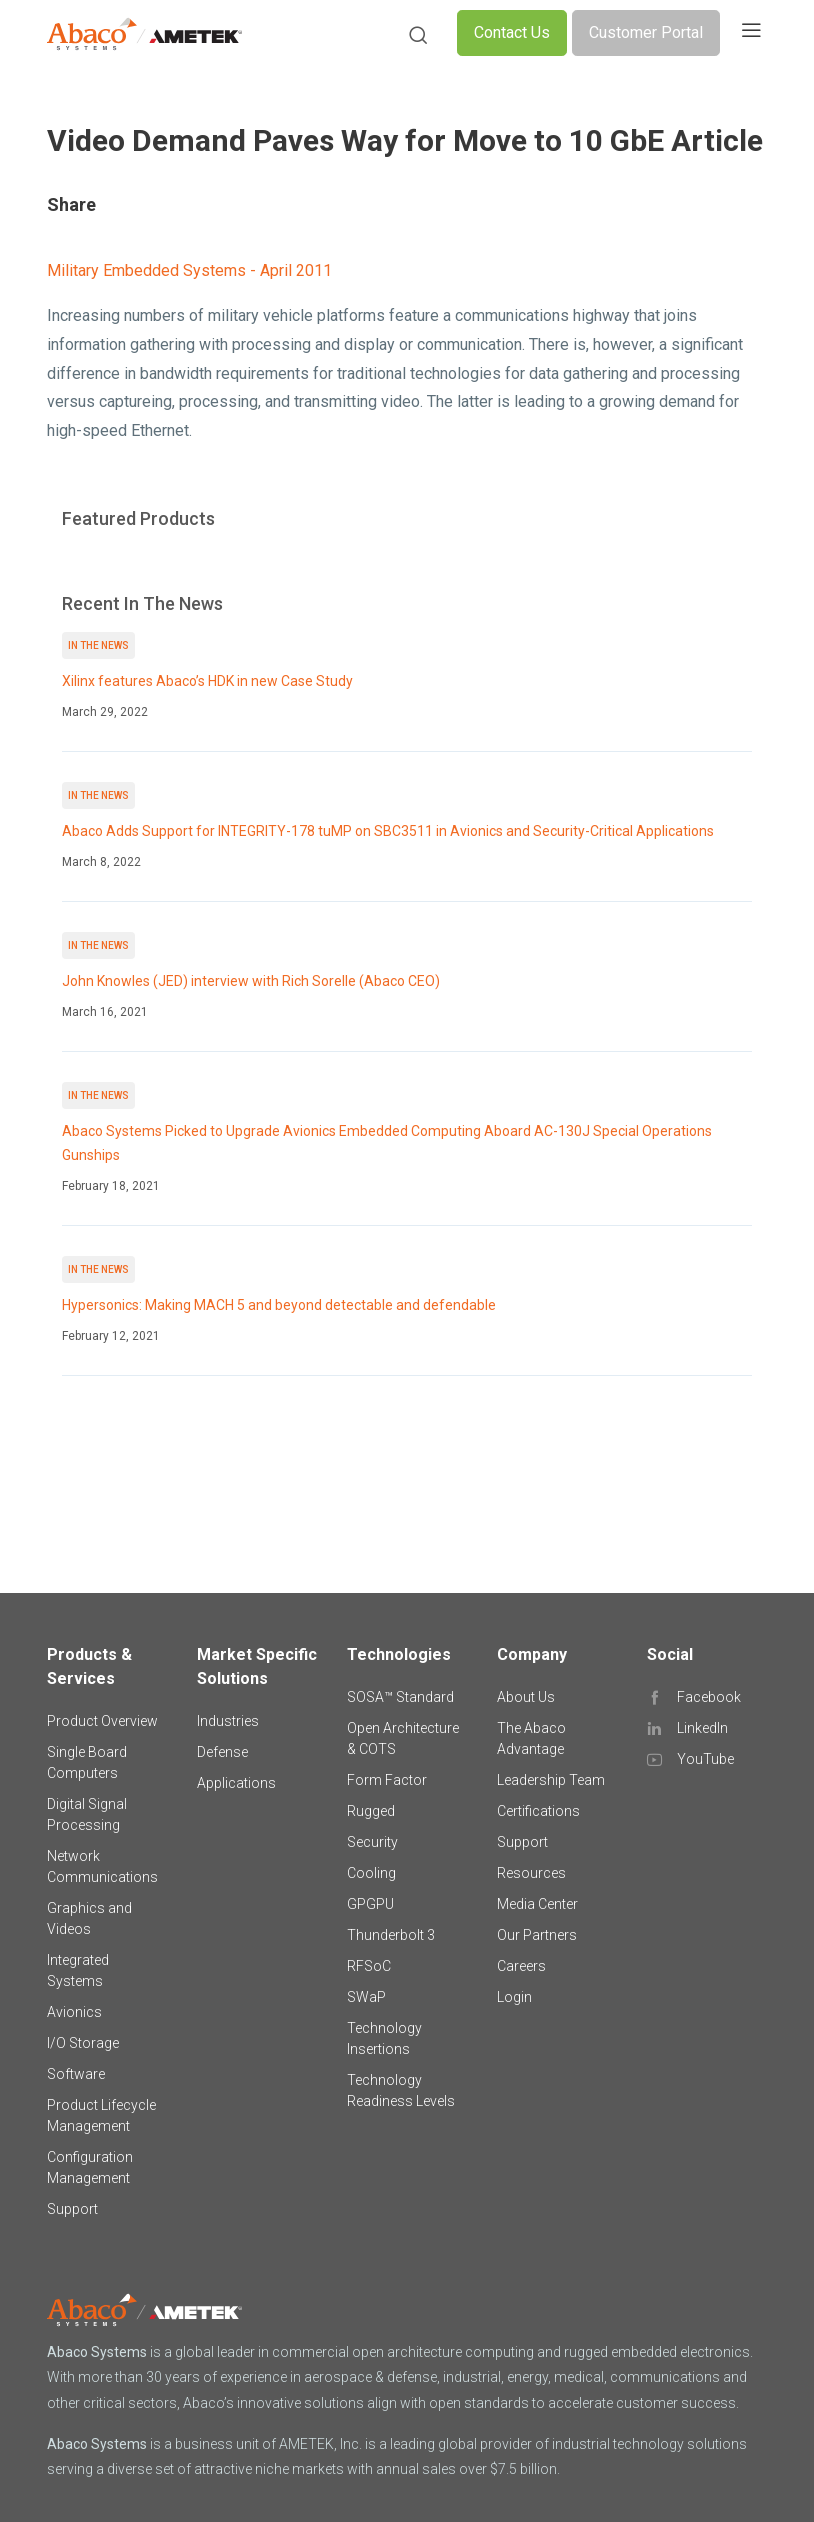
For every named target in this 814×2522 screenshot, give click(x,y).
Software (76, 2074)
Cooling (371, 1873)
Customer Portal (646, 32)
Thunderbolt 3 (391, 1935)
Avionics (74, 2012)
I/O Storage (83, 2043)
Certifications (538, 1811)
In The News (98, 645)
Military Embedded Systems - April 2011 (189, 270)
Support (72, 2209)
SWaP (366, 1997)
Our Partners (537, 1935)
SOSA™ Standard (400, 1697)
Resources (531, 1873)
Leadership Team (551, 1780)
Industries (228, 1721)
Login (514, 1997)
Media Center (537, 1904)
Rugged (371, 1811)
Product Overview (102, 1721)
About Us (526, 1697)
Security (372, 1842)
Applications (236, 1783)
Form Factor (387, 1780)
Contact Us (512, 32)
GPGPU (370, 1904)
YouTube (705, 1759)
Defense (222, 1752)
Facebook (709, 1697)
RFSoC (369, 1966)
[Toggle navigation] (751, 33)
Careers (521, 1966)
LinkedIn (702, 1728)
